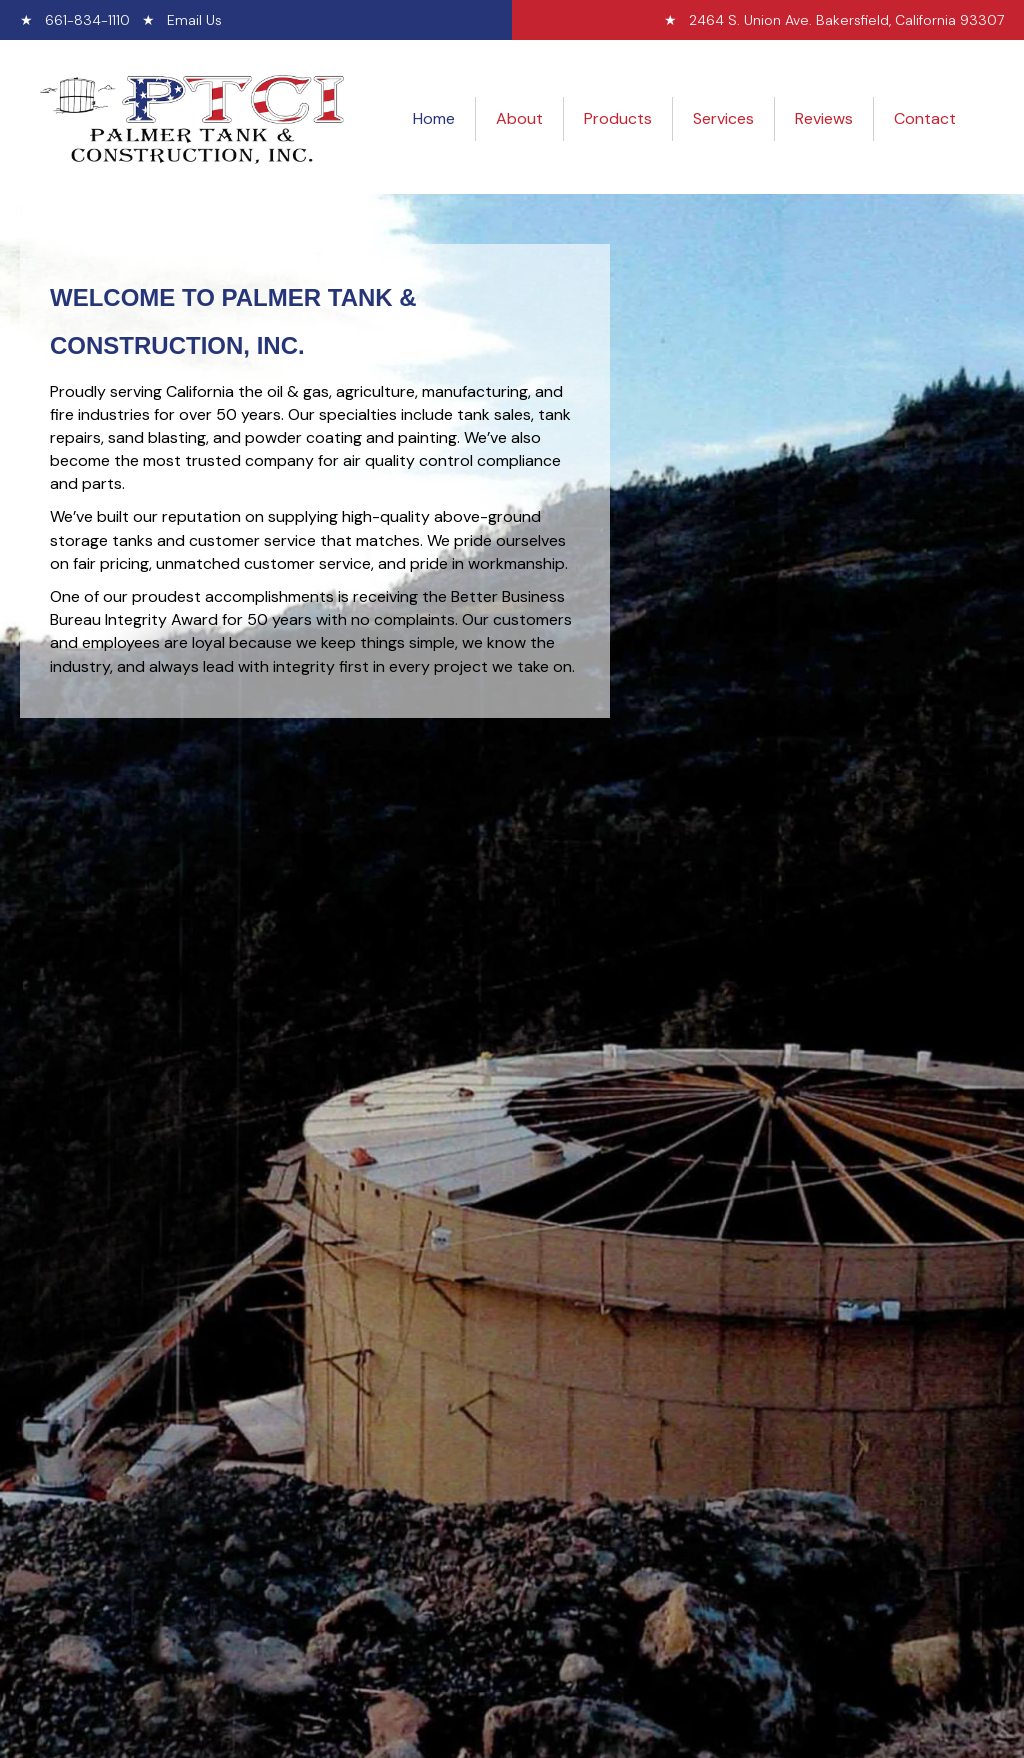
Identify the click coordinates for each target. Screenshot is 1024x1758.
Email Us (194, 20)
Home (434, 118)
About (519, 118)
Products (618, 118)
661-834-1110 (87, 20)
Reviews (824, 118)
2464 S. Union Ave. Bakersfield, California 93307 (846, 20)
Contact (925, 118)
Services (723, 118)
